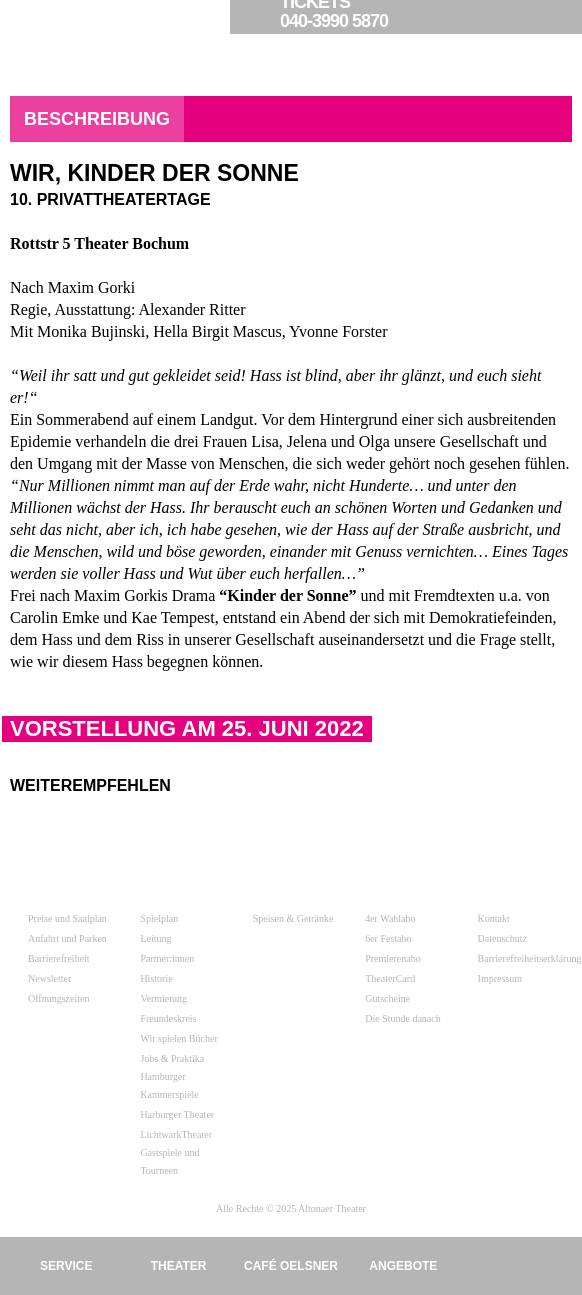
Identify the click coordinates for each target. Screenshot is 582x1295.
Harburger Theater (177, 1114)
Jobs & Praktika (172, 1058)
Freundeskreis (168, 1018)
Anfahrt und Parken (67, 938)
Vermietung (163, 998)
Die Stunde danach (403, 1018)
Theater (179, 1266)
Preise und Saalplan (67, 918)
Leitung (155, 938)
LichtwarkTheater (176, 1134)
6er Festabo (388, 938)
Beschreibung (97, 119)
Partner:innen (167, 958)
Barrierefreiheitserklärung (530, 958)
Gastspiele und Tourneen (169, 1161)
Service (66, 1266)
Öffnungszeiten (58, 998)
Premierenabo (393, 958)
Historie (156, 978)
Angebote (403, 1266)
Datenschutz (502, 938)
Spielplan (159, 918)
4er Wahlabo (390, 918)
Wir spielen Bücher (178, 1038)
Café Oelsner (291, 1266)
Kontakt (494, 918)
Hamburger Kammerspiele (169, 1085)
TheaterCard (390, 978)
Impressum (500, 978)
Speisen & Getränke (293, 918)
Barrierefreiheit (59, 958)
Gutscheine (387, 998)
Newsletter (49, 978)
